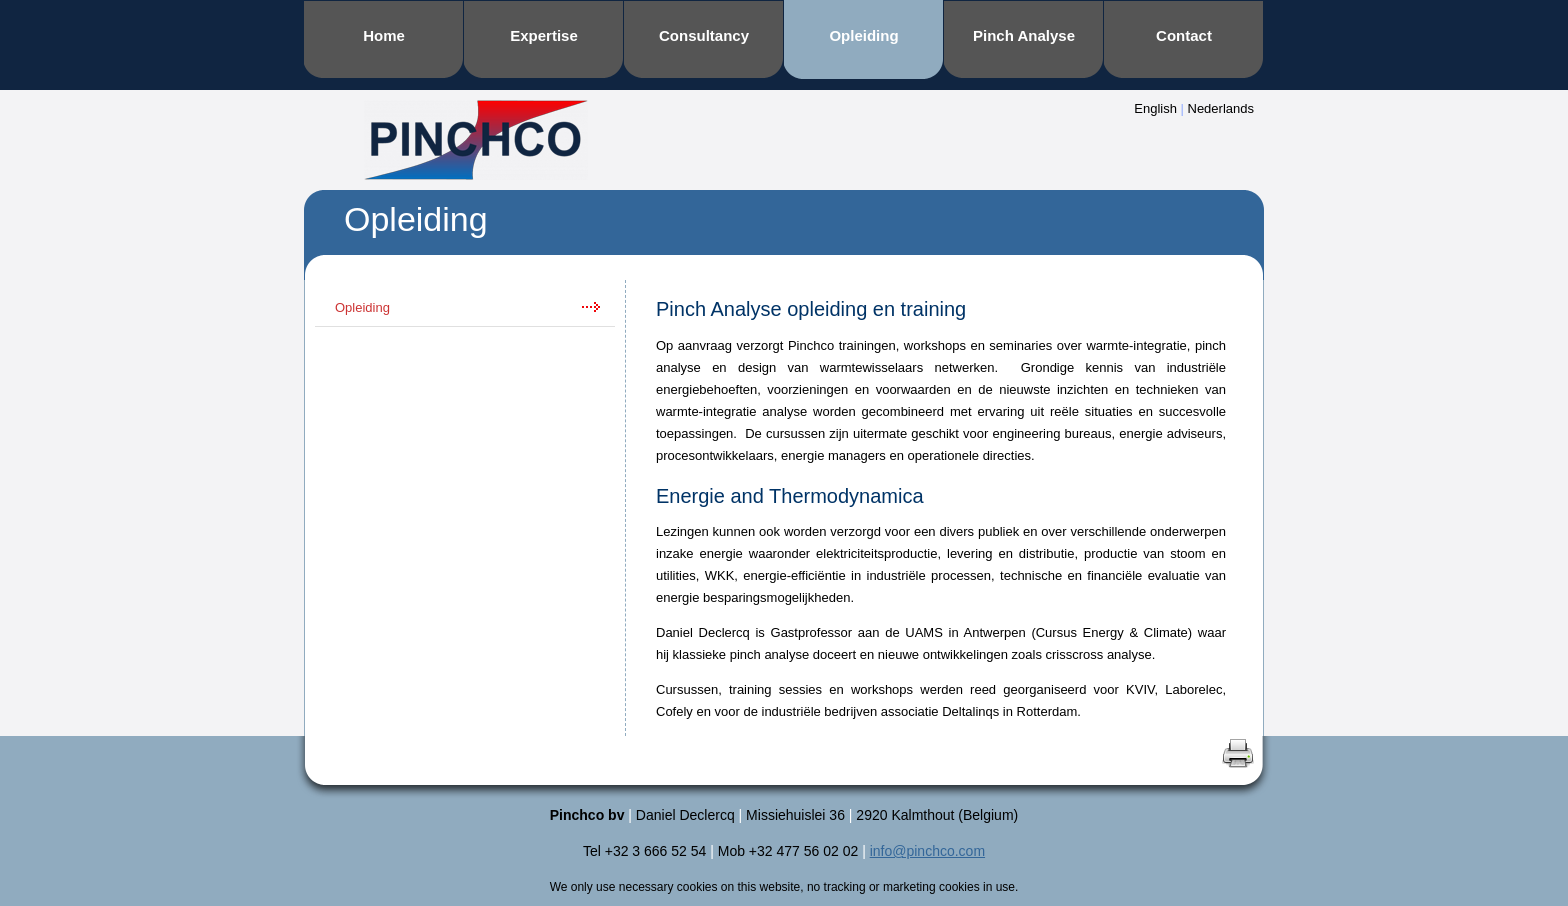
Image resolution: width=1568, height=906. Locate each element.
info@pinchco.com (927, 851)
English (1155, 108)
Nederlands (1221, 108)
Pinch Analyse (1024, 35)
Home (384, 35)
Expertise (544, 35)
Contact (1184, 35)
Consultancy (704, 35)
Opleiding (863, 35)
